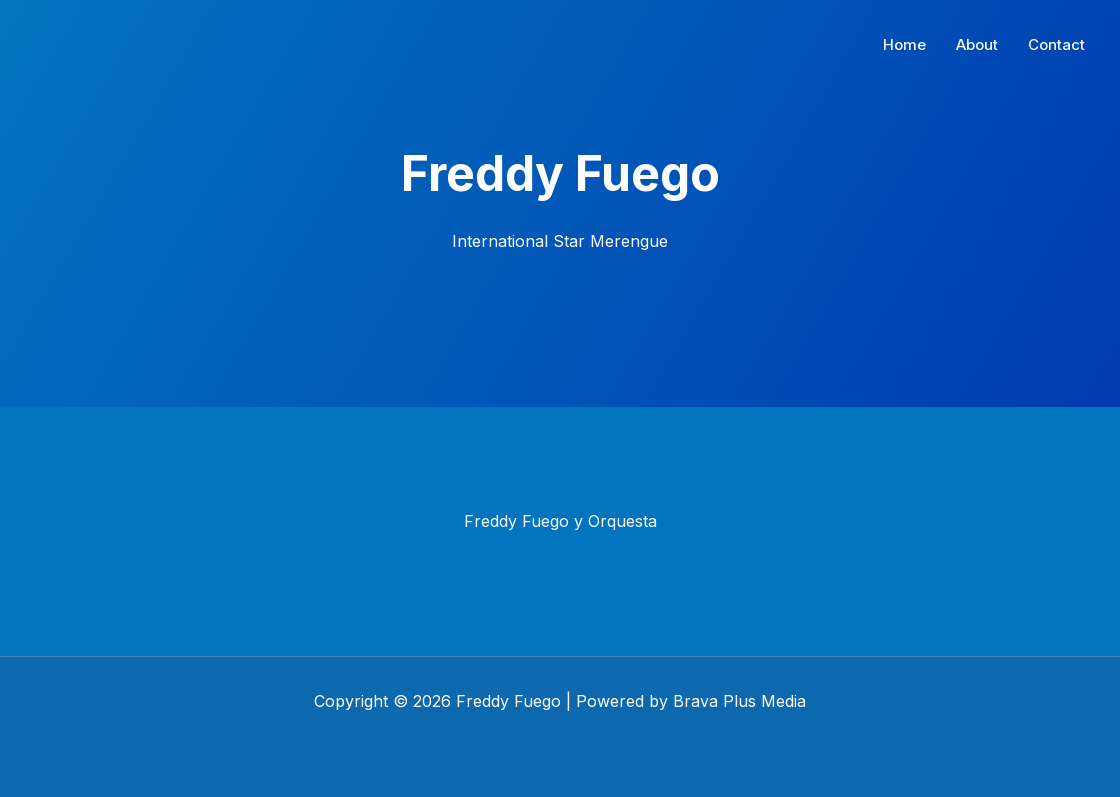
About (977, 44)
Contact (1056, 44)
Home (904, 44)
